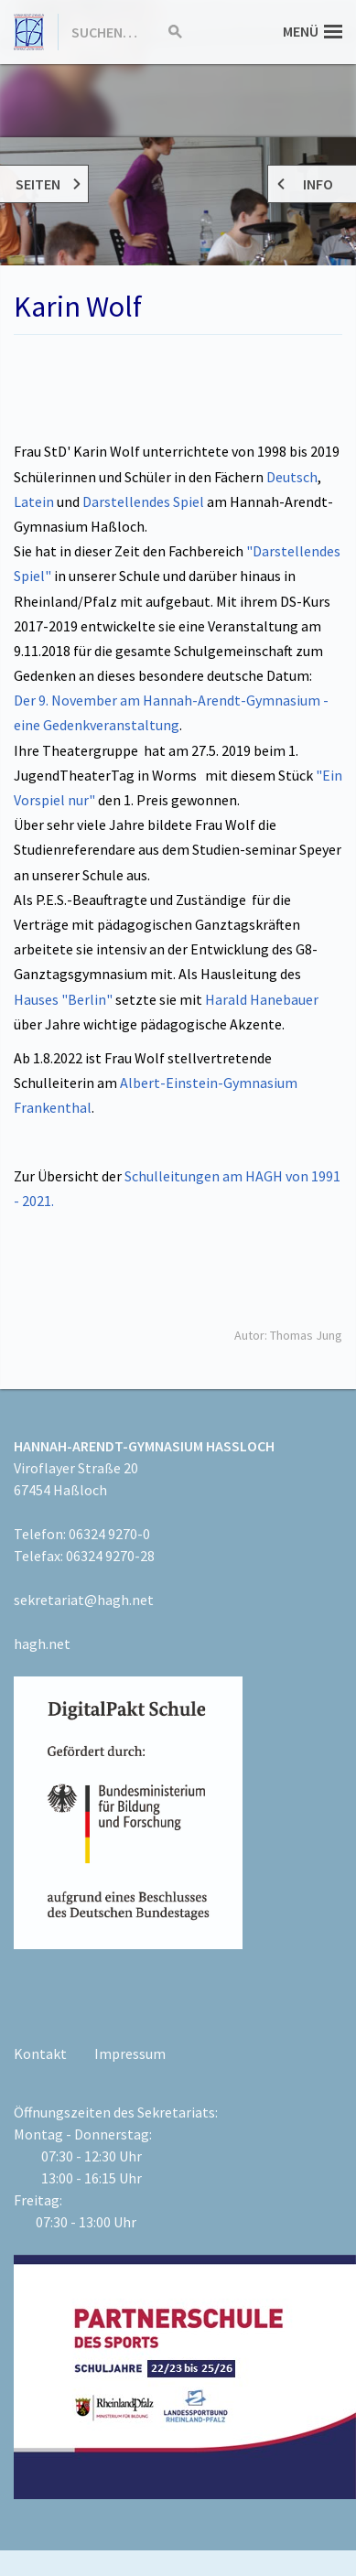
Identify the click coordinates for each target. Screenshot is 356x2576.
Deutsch (292, 477)
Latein (34, 501)
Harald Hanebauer (261, 999)
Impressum (130, 2053)
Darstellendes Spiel (144, 501)
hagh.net (42, 1643)
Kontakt (40, 2053)
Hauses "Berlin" (63, 999)
